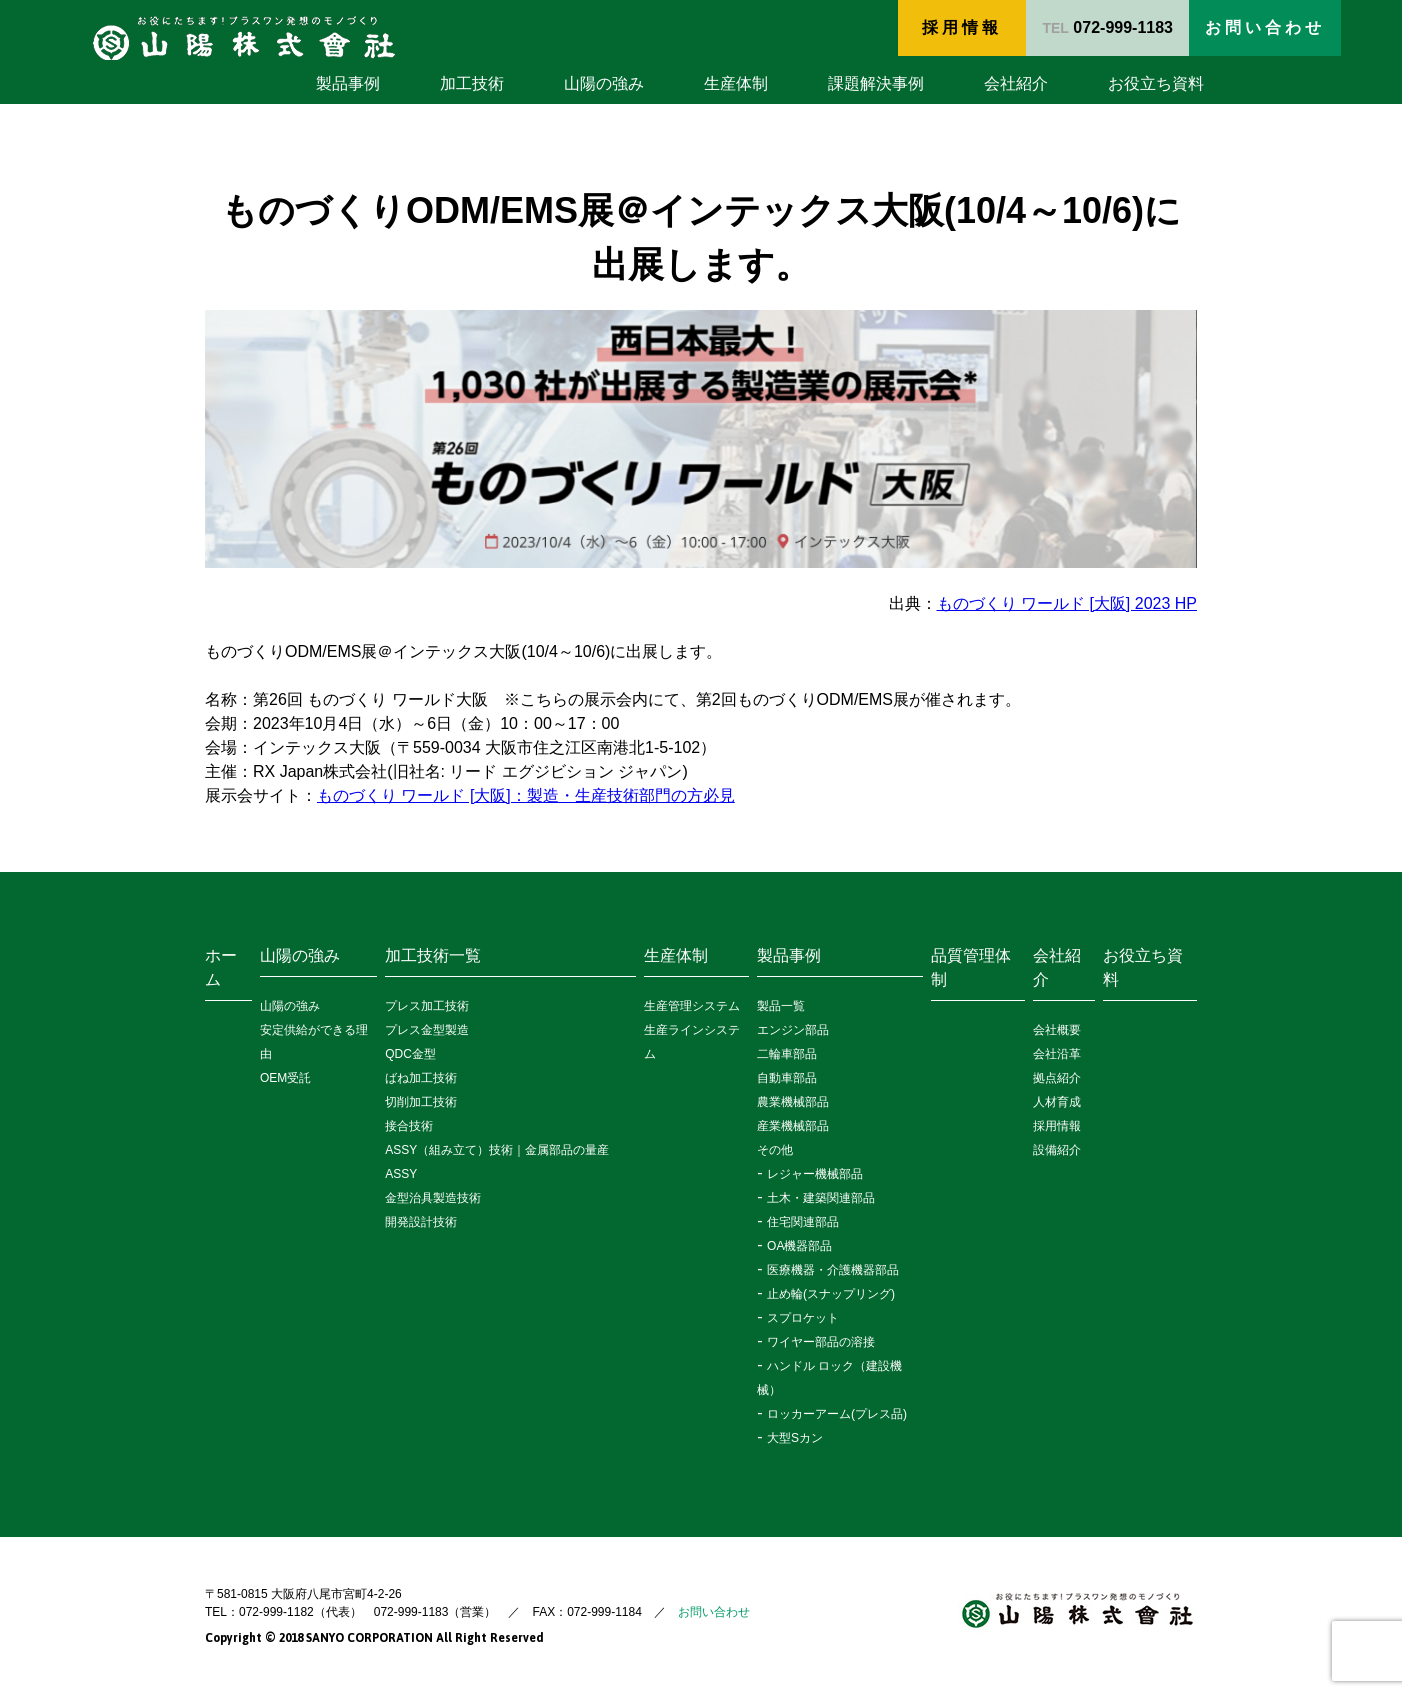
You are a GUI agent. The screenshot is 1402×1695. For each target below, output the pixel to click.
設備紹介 (1057, 1150)
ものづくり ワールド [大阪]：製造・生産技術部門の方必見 (526, 795)
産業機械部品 (793, 1126)
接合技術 (409, 1126)
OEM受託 (285, 1078)
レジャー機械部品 (815, 1174)
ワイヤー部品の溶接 (821, 1342)
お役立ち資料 (1156, 83)
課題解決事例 (876, 83)
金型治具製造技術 (433, 1198)
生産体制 (736, 83)
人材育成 (1057, 1102)
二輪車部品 (787, 1054)
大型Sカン (795, 1438)
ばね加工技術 (421, 1078)
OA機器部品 (799, 1246)
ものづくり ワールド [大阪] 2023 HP (1067, 603)
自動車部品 (787, 1078)
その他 (775, 1150)
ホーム (221, 967)
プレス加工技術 (427, 1006)
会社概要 (1057, 1030)
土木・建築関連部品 (821, 1198)
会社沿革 (1057, 1054)
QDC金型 (410, 1054)
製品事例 (348, 83)
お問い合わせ (714, 1612)
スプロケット (803, 1318)
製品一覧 (781, 1006)
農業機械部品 (793, 1102)
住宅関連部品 (803, 1222)
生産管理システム (692, 1006)
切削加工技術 (421, 1102)
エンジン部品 (793, 1030)
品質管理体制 (971, 967)
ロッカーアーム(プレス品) (837, 1414)
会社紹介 (1016, 83)
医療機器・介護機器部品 (833, 1270)
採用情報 (962, 27)
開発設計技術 (421, 1222)
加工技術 (472, 83)
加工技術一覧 (433, 955)
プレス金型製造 (427, 1030)
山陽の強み (604, 83)
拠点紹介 (1057, 1078)
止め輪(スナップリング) (831, 1294)
